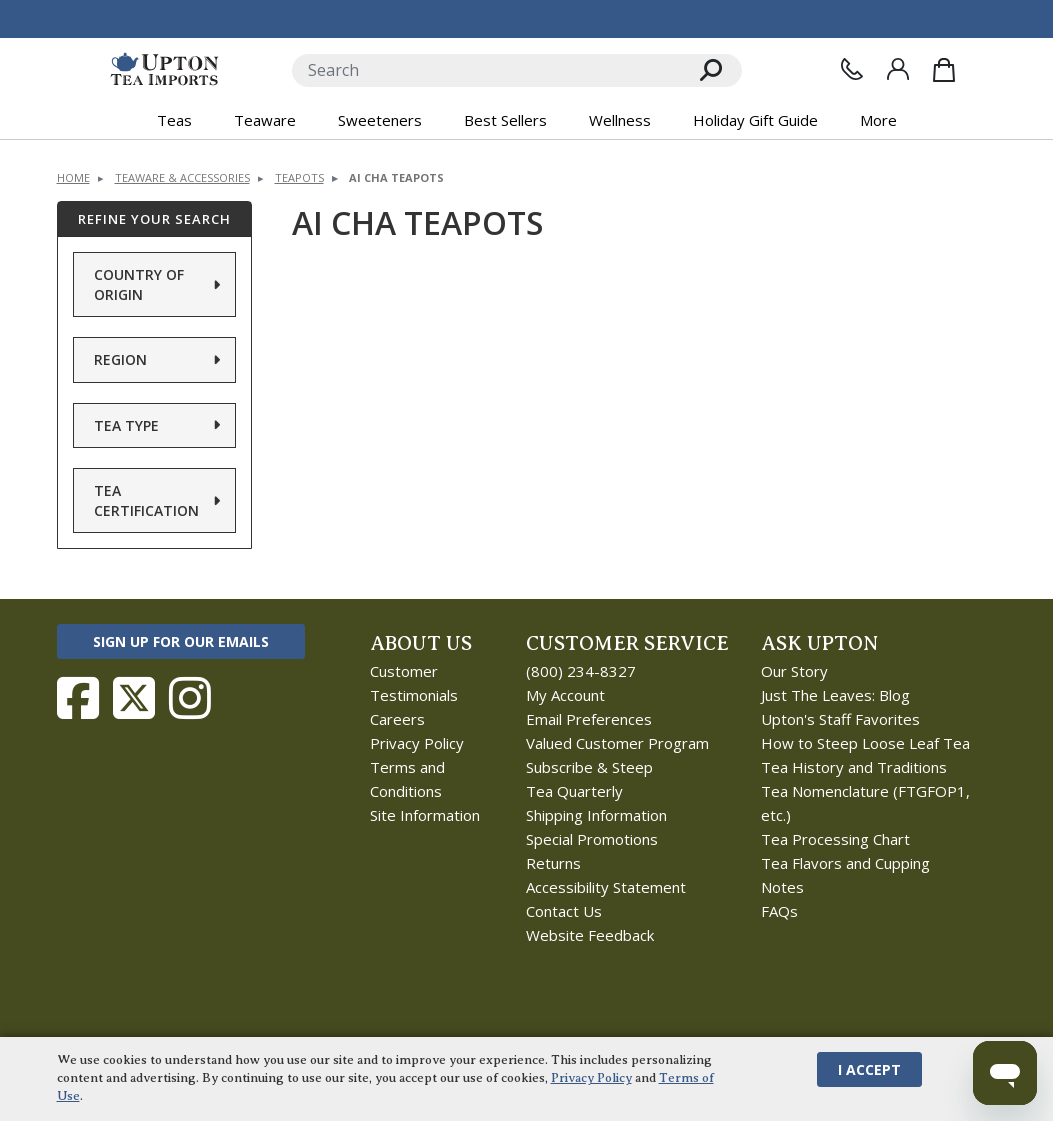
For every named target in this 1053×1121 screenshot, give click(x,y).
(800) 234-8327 (581, 671)
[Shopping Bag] (944, 70)
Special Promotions (592, 839)
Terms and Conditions (407, 779)
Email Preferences (589, 719)
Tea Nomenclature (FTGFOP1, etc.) (865, 803)
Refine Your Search (154, 219)
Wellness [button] (620, 120)
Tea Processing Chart (835, 839)
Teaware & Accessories (182, 177)
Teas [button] (174, 120)
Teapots (299, 177)
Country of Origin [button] (139, 284)
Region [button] (120, 359)
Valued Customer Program (617, 743)
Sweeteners (380, 120)
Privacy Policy (417, 743)
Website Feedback (590, 935)
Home (73, 177)
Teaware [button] (265, 120)
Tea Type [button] (126, 425)
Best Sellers (505, 120)
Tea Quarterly (574, 791)
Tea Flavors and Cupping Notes (845, 875)
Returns (553, 863)
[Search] (486, 70)
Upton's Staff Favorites (840, 719)
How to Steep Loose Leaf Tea (865, 743)
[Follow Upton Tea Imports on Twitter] (134, 698)
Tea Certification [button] (146, 500)
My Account (565, 695)
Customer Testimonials (414, 683)
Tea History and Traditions (854, 767)
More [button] (878, 120)
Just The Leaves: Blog (835, 695)
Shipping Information (596, 815)
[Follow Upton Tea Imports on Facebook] (78, 698)
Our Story (794, 671)
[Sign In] (898, 69)
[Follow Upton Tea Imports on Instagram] (190, 698)
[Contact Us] (852, 69)
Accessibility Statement (606, 887)
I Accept (869, 1069)
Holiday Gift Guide (755, 120)
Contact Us (564, 911)
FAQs (779, 911)
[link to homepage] (164, 70)
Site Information (425, 815)
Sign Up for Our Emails (181, 641)
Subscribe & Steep (589, 767)
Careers (397, 719)
